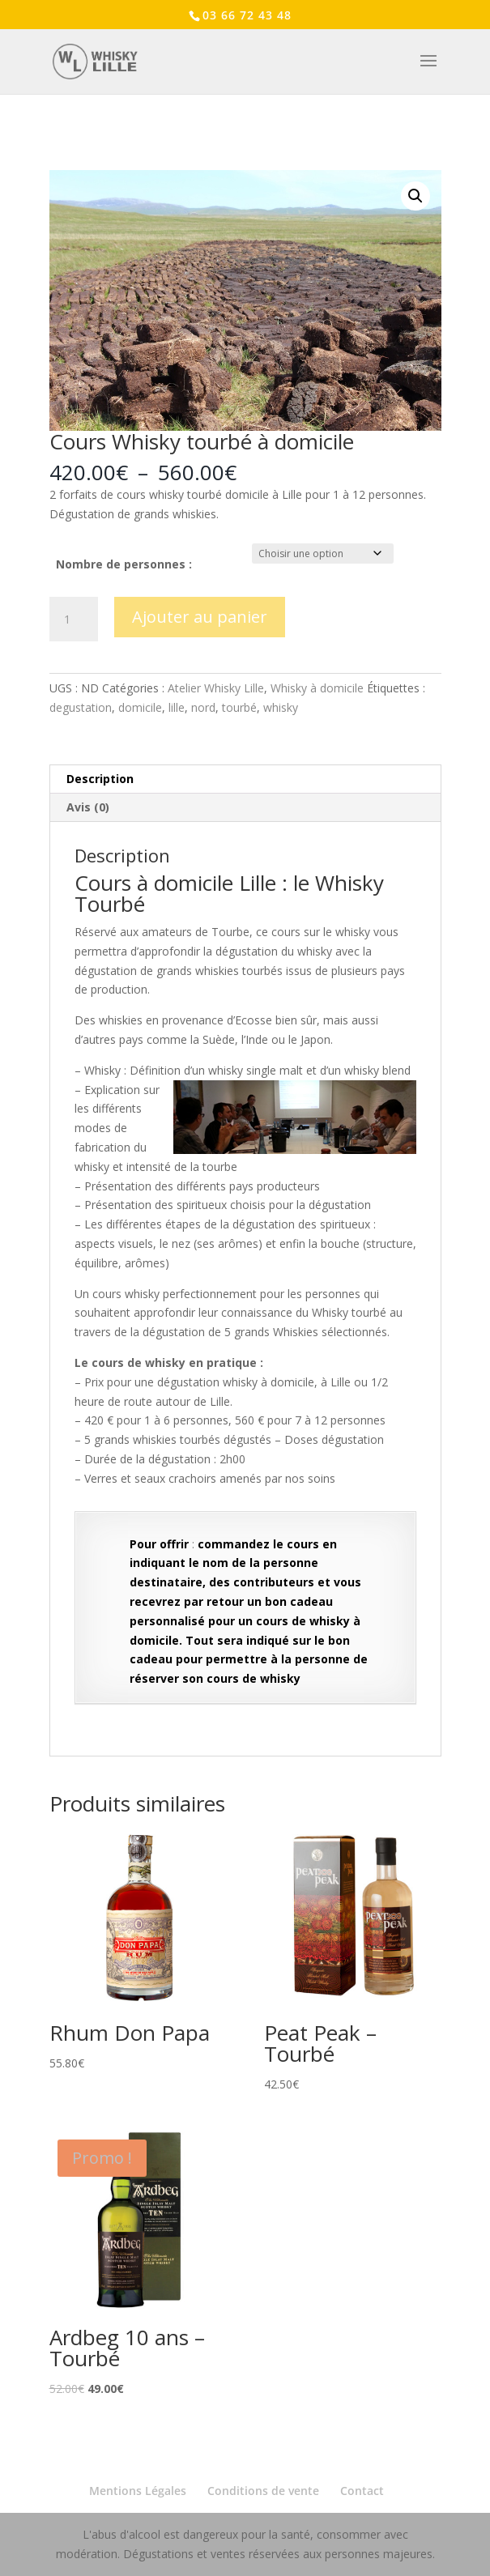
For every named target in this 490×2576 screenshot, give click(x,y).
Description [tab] (100, 778)
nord (203, 707)
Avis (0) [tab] (87, 807)
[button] (415, 196)
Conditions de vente (263, 2490)
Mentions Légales (137, 2490)
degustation (80, 707)
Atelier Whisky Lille (137, 149)
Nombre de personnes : (124, 564)
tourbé (239, 707)
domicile (140, 707)
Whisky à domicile (317, 688)
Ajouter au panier (199, 617)
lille (176, 707)
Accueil (66, 149)
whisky (280, 707)
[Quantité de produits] (73, 619)
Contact (362, 2490)
